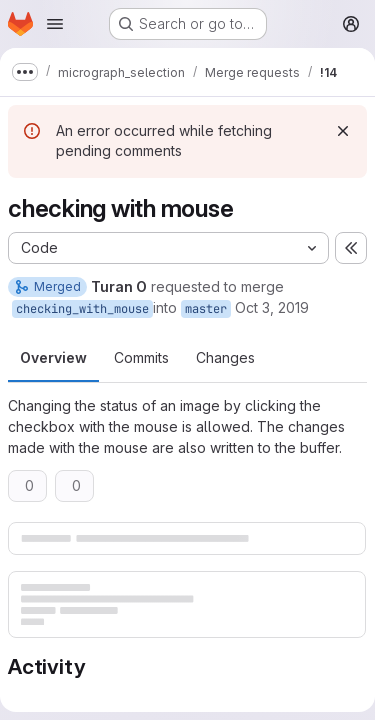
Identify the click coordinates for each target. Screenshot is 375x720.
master (206, 309)
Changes (225, 357)
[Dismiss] (343, 131)
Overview (53, 357)
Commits (141, 357)
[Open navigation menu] (55, 24)
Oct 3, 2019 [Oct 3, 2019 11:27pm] (272, 307)
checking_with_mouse (82, 309)
